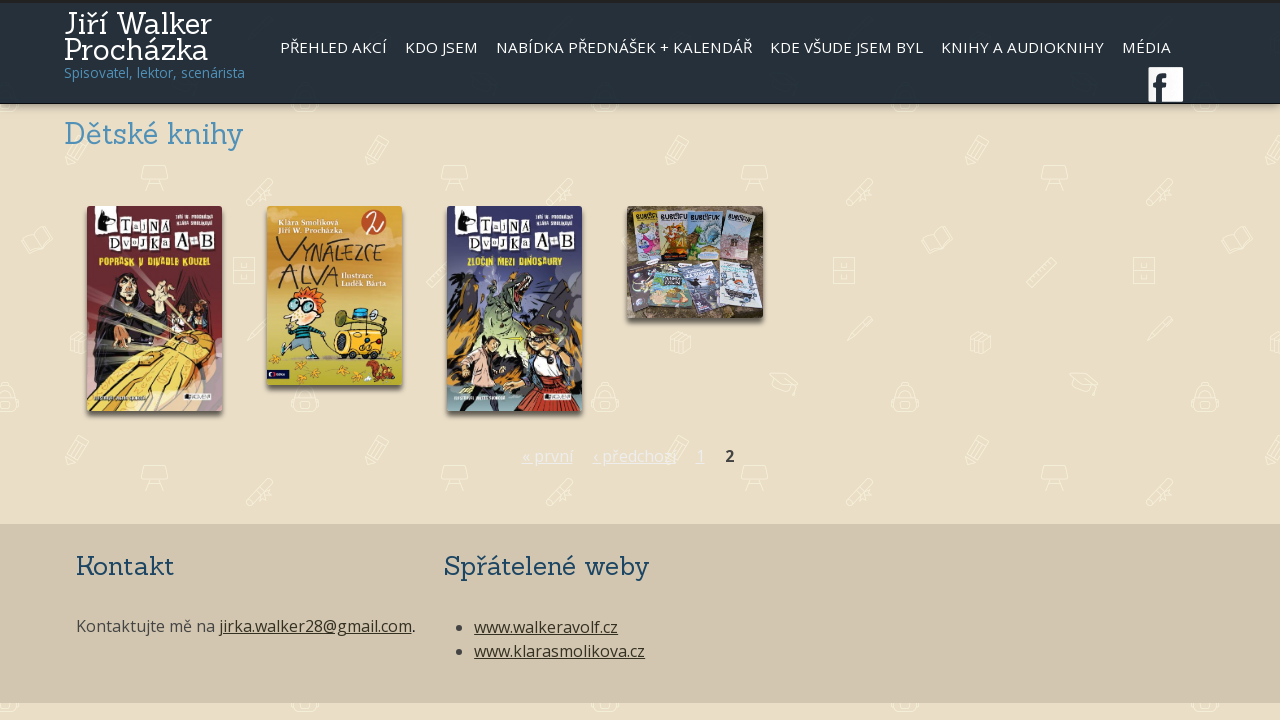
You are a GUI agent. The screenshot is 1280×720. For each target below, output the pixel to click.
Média (1146, 47)
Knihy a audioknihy (1022, 47)
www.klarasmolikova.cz (559, 651)
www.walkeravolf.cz (546, 627)
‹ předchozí (634, 456)
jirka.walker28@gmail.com (315, 626)
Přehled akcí (333, 47)
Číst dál (154, 319)
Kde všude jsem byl (846, 47)
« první (547, 456)
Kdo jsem (441, 47)
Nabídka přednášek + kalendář (624, 47)
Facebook (1166, 85)
